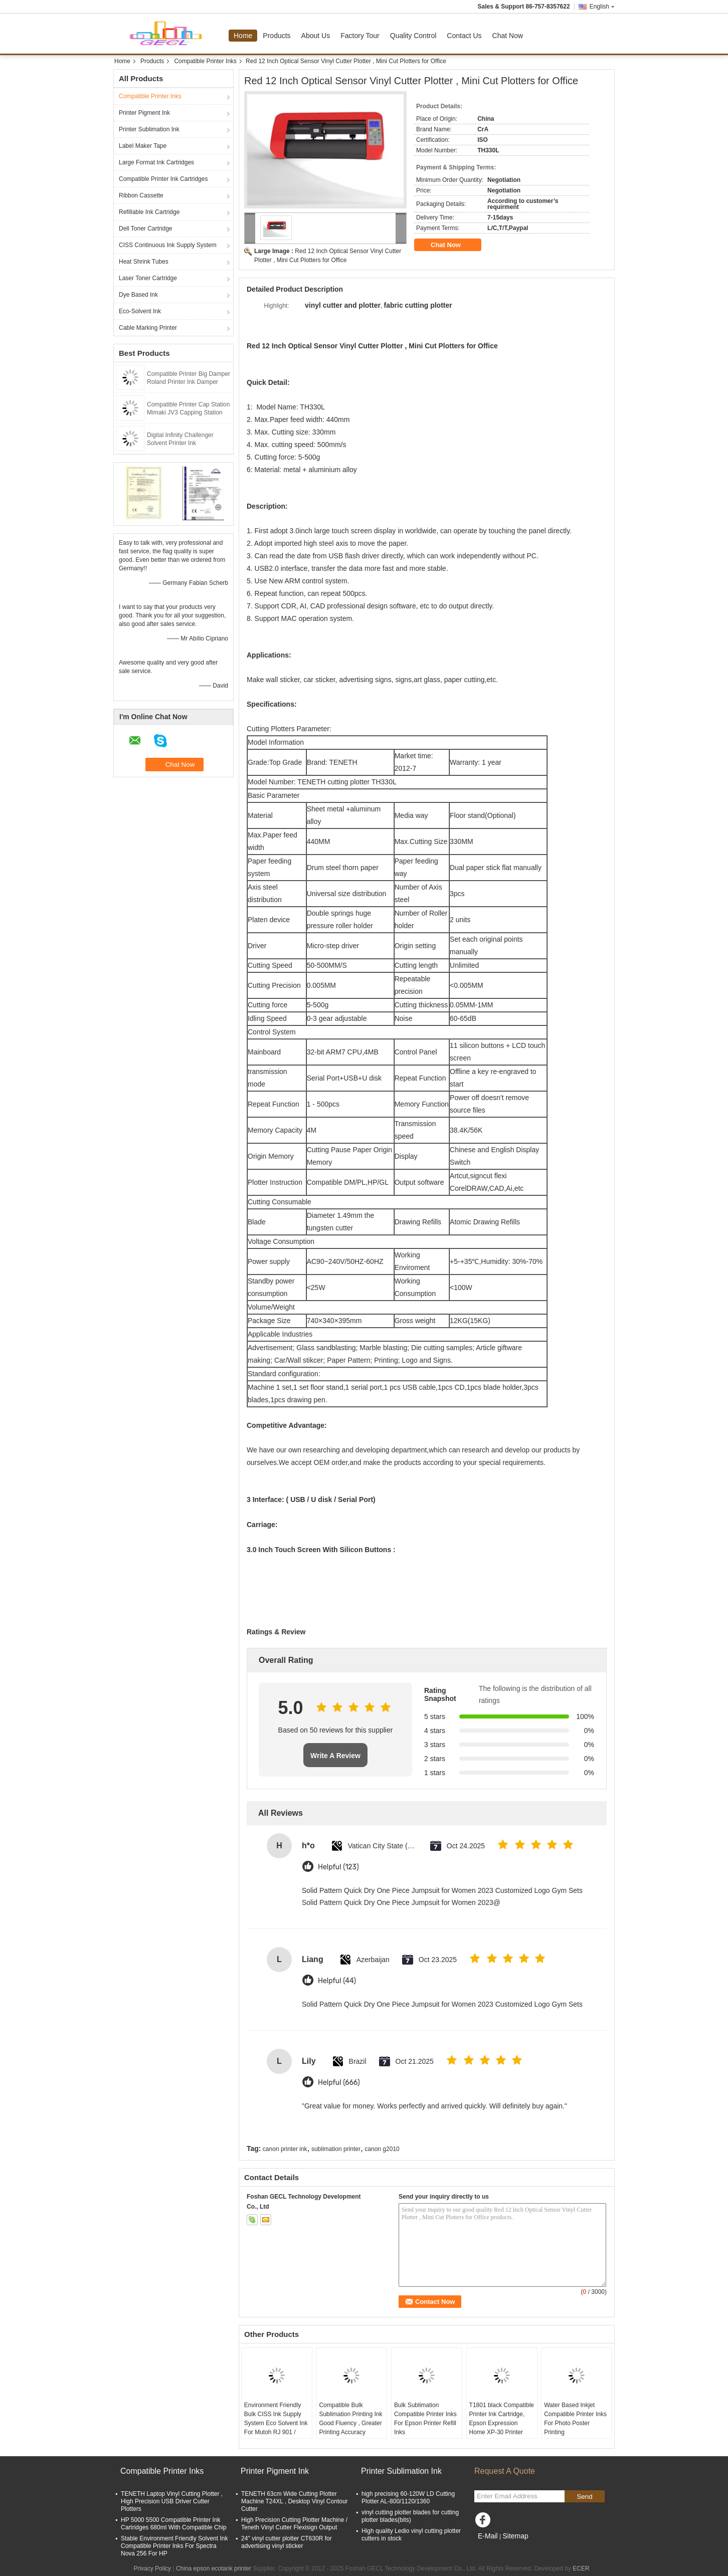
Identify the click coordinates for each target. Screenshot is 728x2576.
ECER (581, 2568)
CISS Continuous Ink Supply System (168, 245)
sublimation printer (335, 2149)
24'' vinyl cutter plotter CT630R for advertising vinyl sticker (286, 2542)
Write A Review (335, 1756)
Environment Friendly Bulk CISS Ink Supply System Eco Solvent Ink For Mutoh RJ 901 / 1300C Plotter (276, 2423)
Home (243, 36)
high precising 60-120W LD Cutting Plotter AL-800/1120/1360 (408, 2497)
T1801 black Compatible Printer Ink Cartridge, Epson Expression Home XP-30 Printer (501, 2419)
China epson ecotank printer (213, 2568)
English (602, 6)
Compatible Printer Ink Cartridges (163, 178)
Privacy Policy (152, 2568)
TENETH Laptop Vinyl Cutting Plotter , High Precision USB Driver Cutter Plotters (172, 2501)
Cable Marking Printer (148, 327)
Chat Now (507, 35)
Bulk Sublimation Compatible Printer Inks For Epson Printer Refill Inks (425, 2419)
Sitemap (515, 2536)
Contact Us (464, 36)
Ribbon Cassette (141, 195)
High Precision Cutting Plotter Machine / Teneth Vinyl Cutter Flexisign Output (294, 2523)
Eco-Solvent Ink (140, 311)
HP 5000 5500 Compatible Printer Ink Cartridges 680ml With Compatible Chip (174, 2523)
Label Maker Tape (142, 145)
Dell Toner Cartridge (145, 228)
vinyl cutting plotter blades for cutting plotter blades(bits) (410, 2516)
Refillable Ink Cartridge (149, 212)
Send (584, 2496)
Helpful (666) (339, 2082)
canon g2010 (382, 2149)
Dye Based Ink (138, 294)
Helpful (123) (338, 1867)
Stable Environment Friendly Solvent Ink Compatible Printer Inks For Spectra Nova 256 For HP (174, 2546)
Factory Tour (360, 36)
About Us (315, 36)
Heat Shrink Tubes (143, 261)
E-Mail (488, 2536)
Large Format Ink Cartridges (156, 162)
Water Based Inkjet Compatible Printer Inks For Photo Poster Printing (575, 2419)
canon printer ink (285, 2149)
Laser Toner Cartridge (148, 278)
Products (276, 36)
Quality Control (413, 36)
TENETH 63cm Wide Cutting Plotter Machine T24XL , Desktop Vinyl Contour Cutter (294, 2501)
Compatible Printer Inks (205, 61)
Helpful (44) (337, 1981)
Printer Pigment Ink (144, 112)
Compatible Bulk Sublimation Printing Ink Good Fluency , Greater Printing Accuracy (350, 2419)
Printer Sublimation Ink (149, 129)
